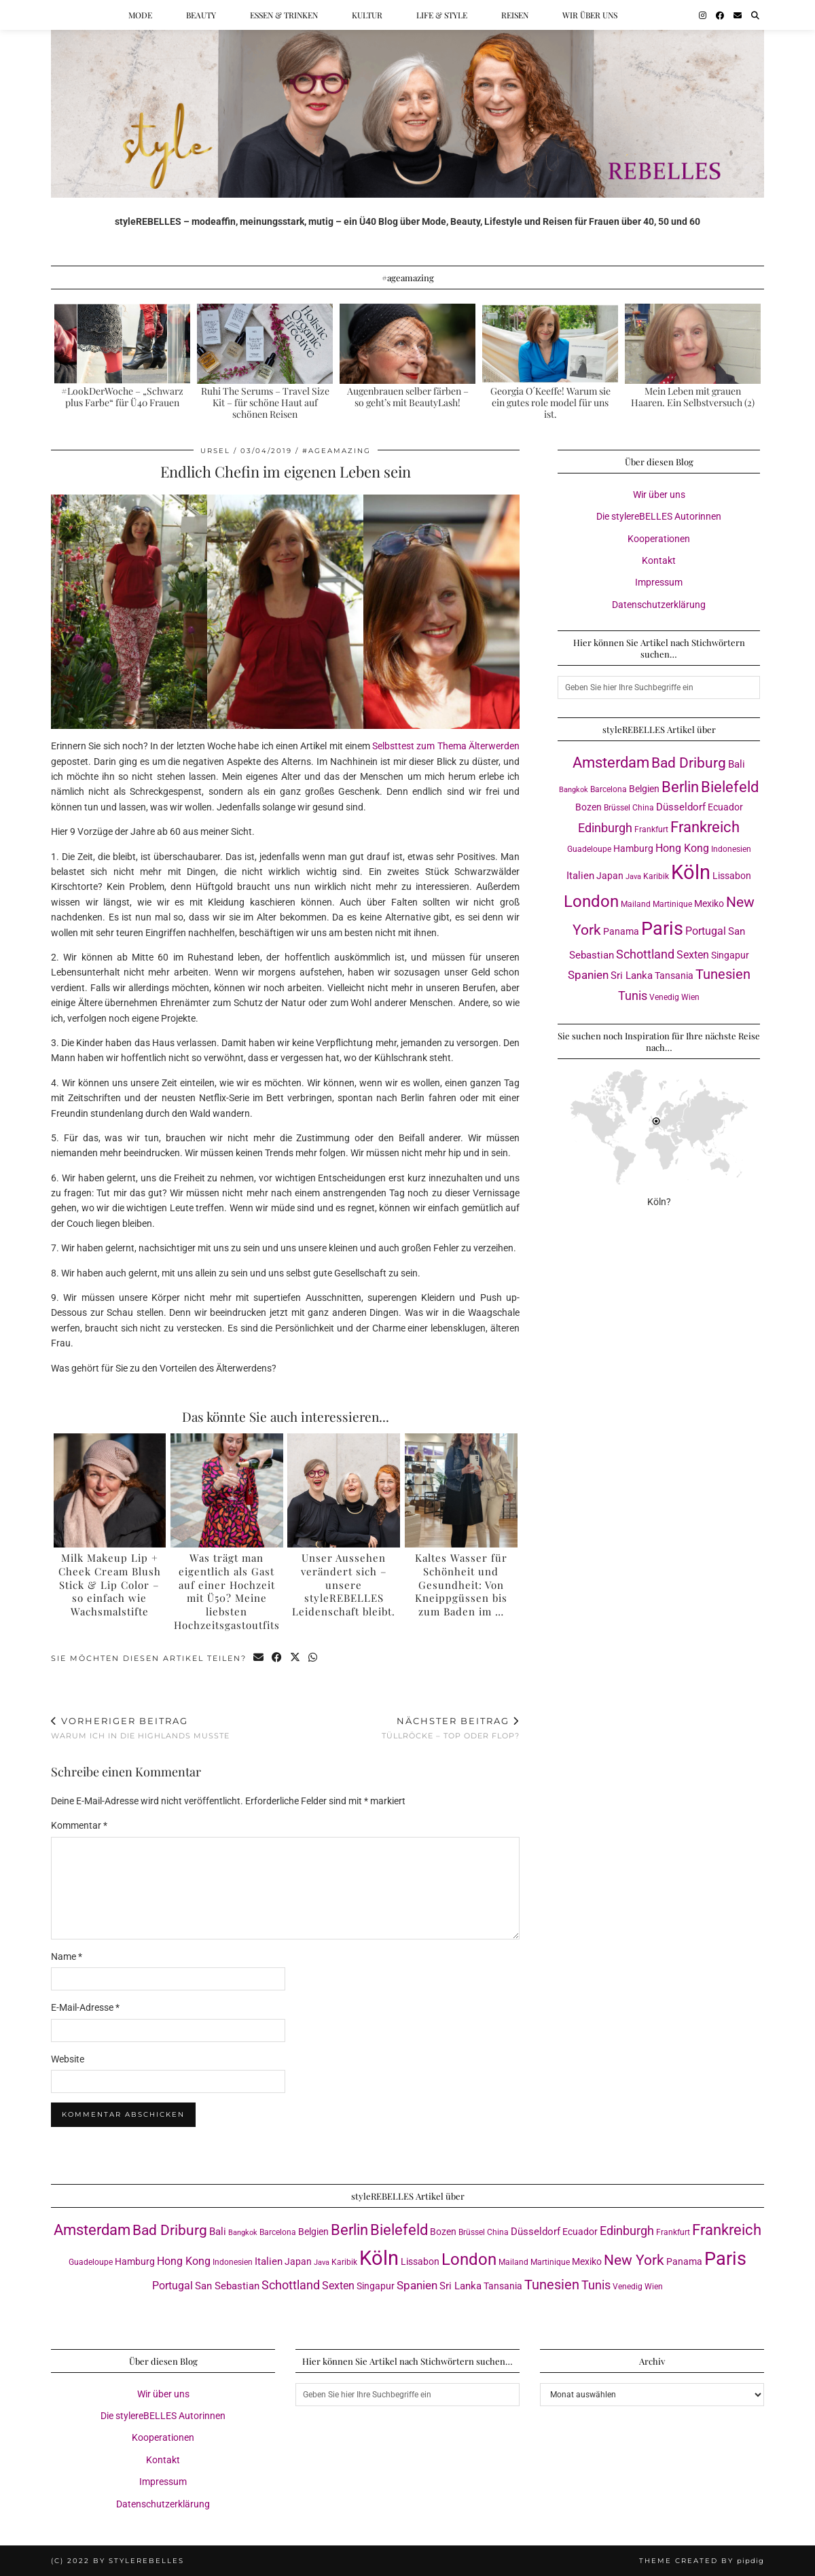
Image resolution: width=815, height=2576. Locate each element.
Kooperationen (659, 538)
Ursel (215, 450)
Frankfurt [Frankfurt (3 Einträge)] (651, 829)
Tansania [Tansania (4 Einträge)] (674, 975)
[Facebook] (720, 15)
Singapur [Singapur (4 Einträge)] (730, 955)
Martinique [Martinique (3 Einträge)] (672, 904)
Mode (140, 15)
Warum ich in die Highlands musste (140, 1727)
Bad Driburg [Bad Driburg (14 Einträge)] (688, 763)
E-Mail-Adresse (85, 2007)
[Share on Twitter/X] (296, 1658)
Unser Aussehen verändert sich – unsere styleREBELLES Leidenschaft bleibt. (343, 1584)
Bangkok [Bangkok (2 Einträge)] (573, 789)
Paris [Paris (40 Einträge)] (662, 929)
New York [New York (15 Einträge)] (634, 2259)
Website (67, 2059)
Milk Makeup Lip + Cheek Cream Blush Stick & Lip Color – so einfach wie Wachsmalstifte (109, 1584)
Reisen (514, 15)
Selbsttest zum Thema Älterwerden (446, 745)
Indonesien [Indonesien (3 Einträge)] (731, 849)
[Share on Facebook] (277, 1658)
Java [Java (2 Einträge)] (633, 876)
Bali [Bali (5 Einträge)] (736, 764)
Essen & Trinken (284, 15)
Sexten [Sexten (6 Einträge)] (692, 954)
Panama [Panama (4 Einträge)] (621, 931)
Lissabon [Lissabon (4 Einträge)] (731, 875)
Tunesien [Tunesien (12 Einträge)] (722, 974)
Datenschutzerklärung (659, 604)
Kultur (367, 15)
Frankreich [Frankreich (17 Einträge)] (705, 827)
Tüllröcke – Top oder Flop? (451, 1727)
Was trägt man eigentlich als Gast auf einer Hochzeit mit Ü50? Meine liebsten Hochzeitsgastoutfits (227, 1591)
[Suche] (755, 15)
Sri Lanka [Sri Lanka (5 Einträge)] (632, 975)
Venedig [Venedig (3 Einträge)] (664, 997)
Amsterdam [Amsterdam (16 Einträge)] (611, 762)
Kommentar (79, 1825)
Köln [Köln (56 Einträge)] (690, 872)
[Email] (738, 15)
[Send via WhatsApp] (313, 1658)
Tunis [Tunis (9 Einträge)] (632, 995)
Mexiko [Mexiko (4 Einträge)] (709, 903)
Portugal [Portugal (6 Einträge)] (705, 931)
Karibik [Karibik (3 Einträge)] (656, 876)
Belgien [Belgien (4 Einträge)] (644, 788)
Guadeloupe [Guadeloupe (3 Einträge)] (589, 849)
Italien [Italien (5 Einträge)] (580, 876)
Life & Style (441, 15)
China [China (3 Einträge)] (643, 807)
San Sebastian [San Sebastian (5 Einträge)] (227, 2286)
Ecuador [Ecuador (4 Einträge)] (725, 807)
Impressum (659, 582)
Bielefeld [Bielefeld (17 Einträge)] (730, 787)
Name (66, 1956)
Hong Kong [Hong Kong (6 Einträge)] (682, 848)
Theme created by (701, 2560)
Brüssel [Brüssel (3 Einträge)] (617, 807)
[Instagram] (702, 15)
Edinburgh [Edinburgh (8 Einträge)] (605, 828)
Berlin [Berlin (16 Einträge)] (680, 787)
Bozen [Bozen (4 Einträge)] (588, 807)
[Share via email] (259, 1658)
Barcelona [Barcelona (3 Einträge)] (608, 789)
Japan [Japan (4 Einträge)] (609, 875)
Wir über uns (589, 15)
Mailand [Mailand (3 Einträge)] (636, 904)
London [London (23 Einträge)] (591, 901)
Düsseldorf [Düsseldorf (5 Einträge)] (681, 807)
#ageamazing (336, 450)
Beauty (201, 15)
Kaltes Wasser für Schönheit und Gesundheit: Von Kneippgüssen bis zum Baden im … (461, 1584)
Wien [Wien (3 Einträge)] (690, 997)
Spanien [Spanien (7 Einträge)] (588, 975)
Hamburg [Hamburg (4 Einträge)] (633, 848)
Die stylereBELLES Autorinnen (658, 516)
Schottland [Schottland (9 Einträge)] (645, 954)
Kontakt (659, 560)
